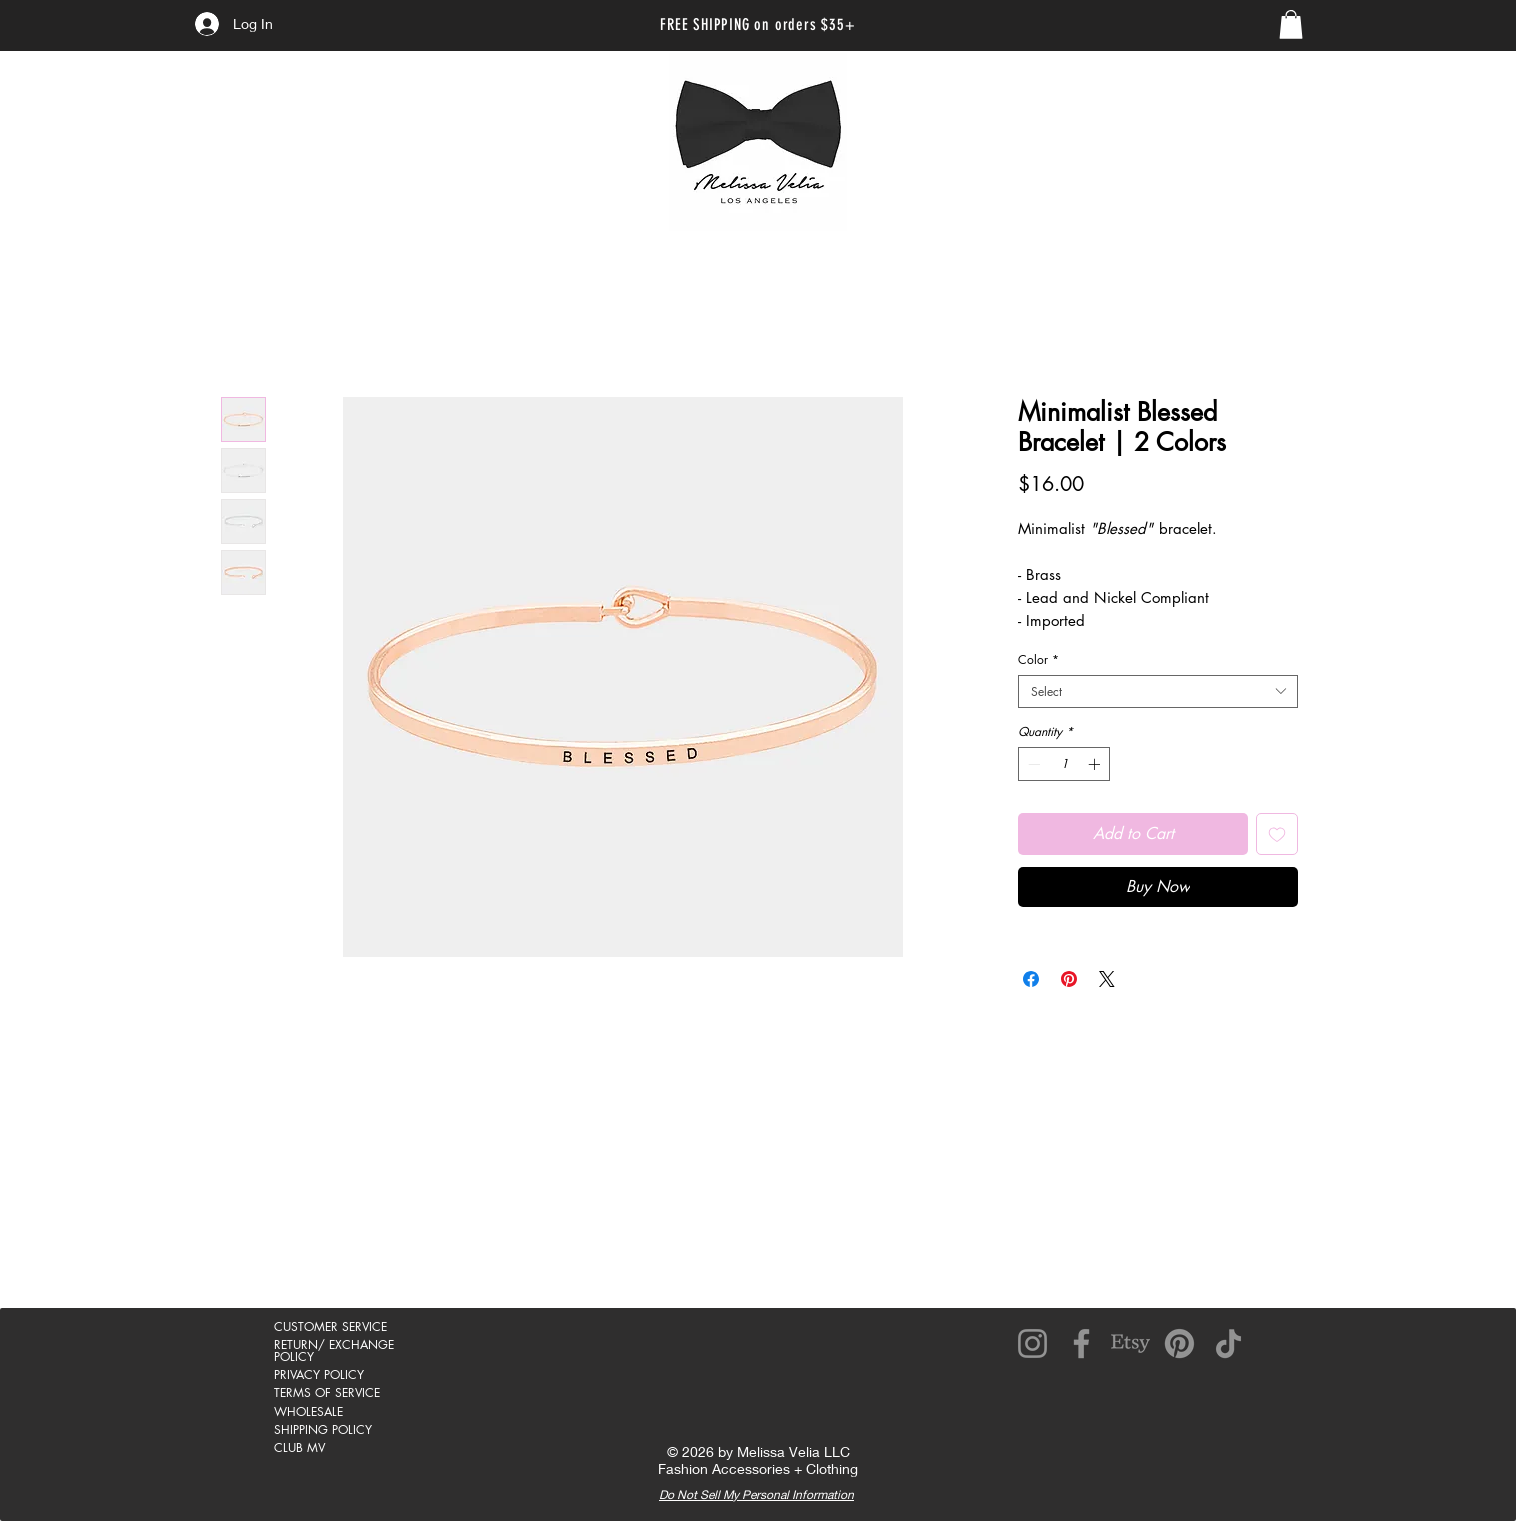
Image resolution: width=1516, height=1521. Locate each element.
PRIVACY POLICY (319, 1374)
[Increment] (1096, 764)
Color (1038, 659)
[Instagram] (1032, 1343)
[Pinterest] (1179, 1343)
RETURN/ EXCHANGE (334, 1344)
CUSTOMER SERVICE (330, 1326)
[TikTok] (1228, 1343)
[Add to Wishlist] (1277, 834)
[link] (1291, 24)
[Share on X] (1107, 979)
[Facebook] (1081, 1343)
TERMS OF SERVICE (327, 1392)
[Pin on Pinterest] (1069, 979)
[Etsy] (1130, 1343)
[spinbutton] (1064, 764)
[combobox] (1158, 691)
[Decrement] (1032, 764)
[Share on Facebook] (1031, 979)
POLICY (294, 1356)
